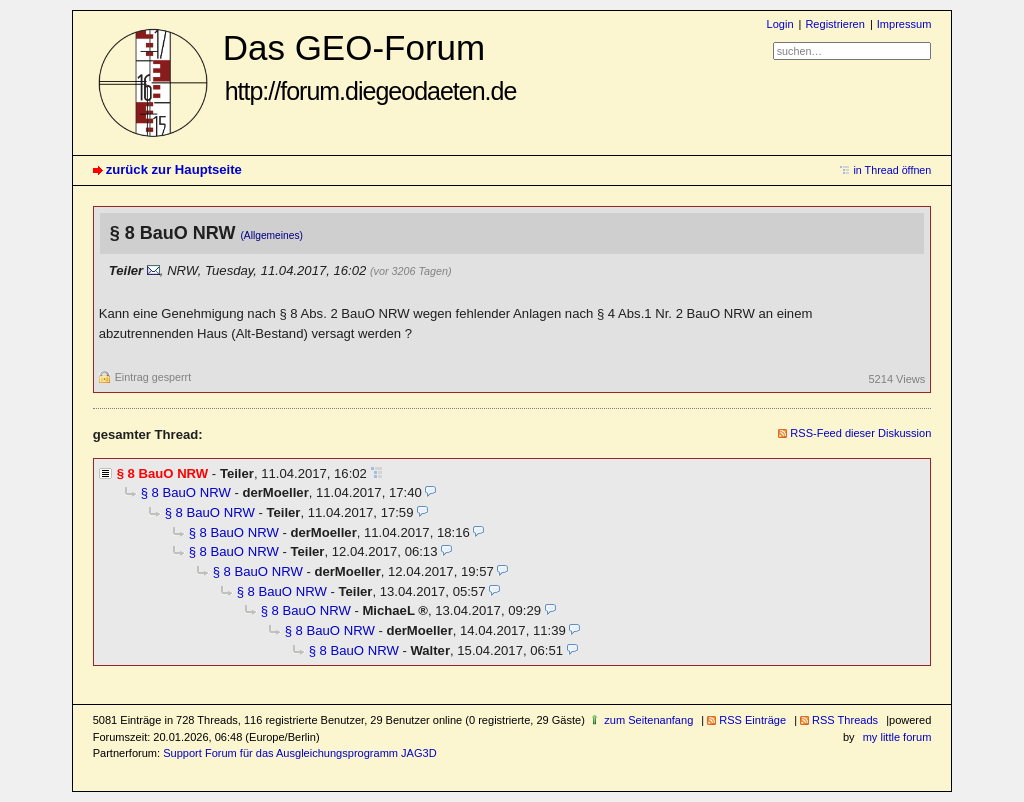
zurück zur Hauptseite (174, 169)
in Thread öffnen (892, 170)
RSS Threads (845, 720)
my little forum (897, 737)
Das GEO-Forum (370, 66)
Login (780, 24)
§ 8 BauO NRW (186, 492)
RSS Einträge (752, 720)
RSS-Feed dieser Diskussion (860, 433)
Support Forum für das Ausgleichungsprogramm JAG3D (299, 753)
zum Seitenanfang (648, 720)
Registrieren (834, 24)
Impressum (904, 24)
